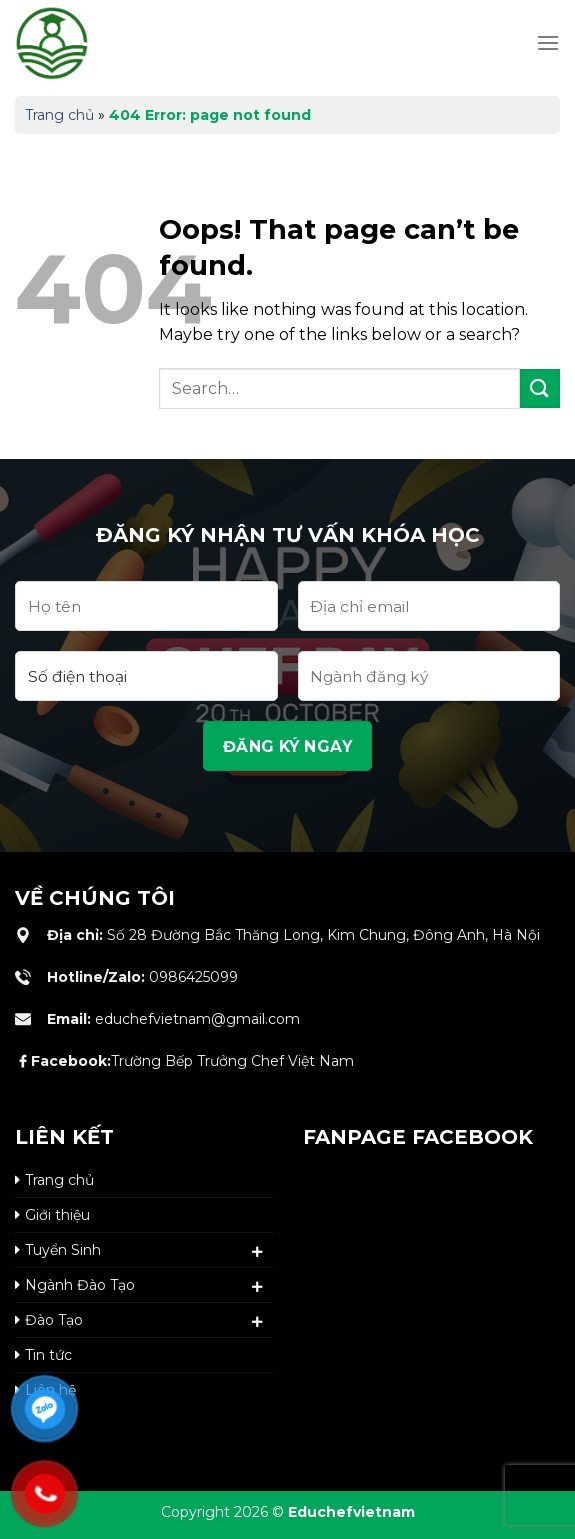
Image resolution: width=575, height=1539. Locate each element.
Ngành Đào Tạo (80, 1285)
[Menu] (548, 42)
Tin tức (48, 1355)
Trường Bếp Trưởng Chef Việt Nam (192, 1061)
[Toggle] (258, 1252)
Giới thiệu (57, 1215)
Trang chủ (59, 115)
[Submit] (540, 388)
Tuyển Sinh (63, 1250)
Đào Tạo (54, 1320)
